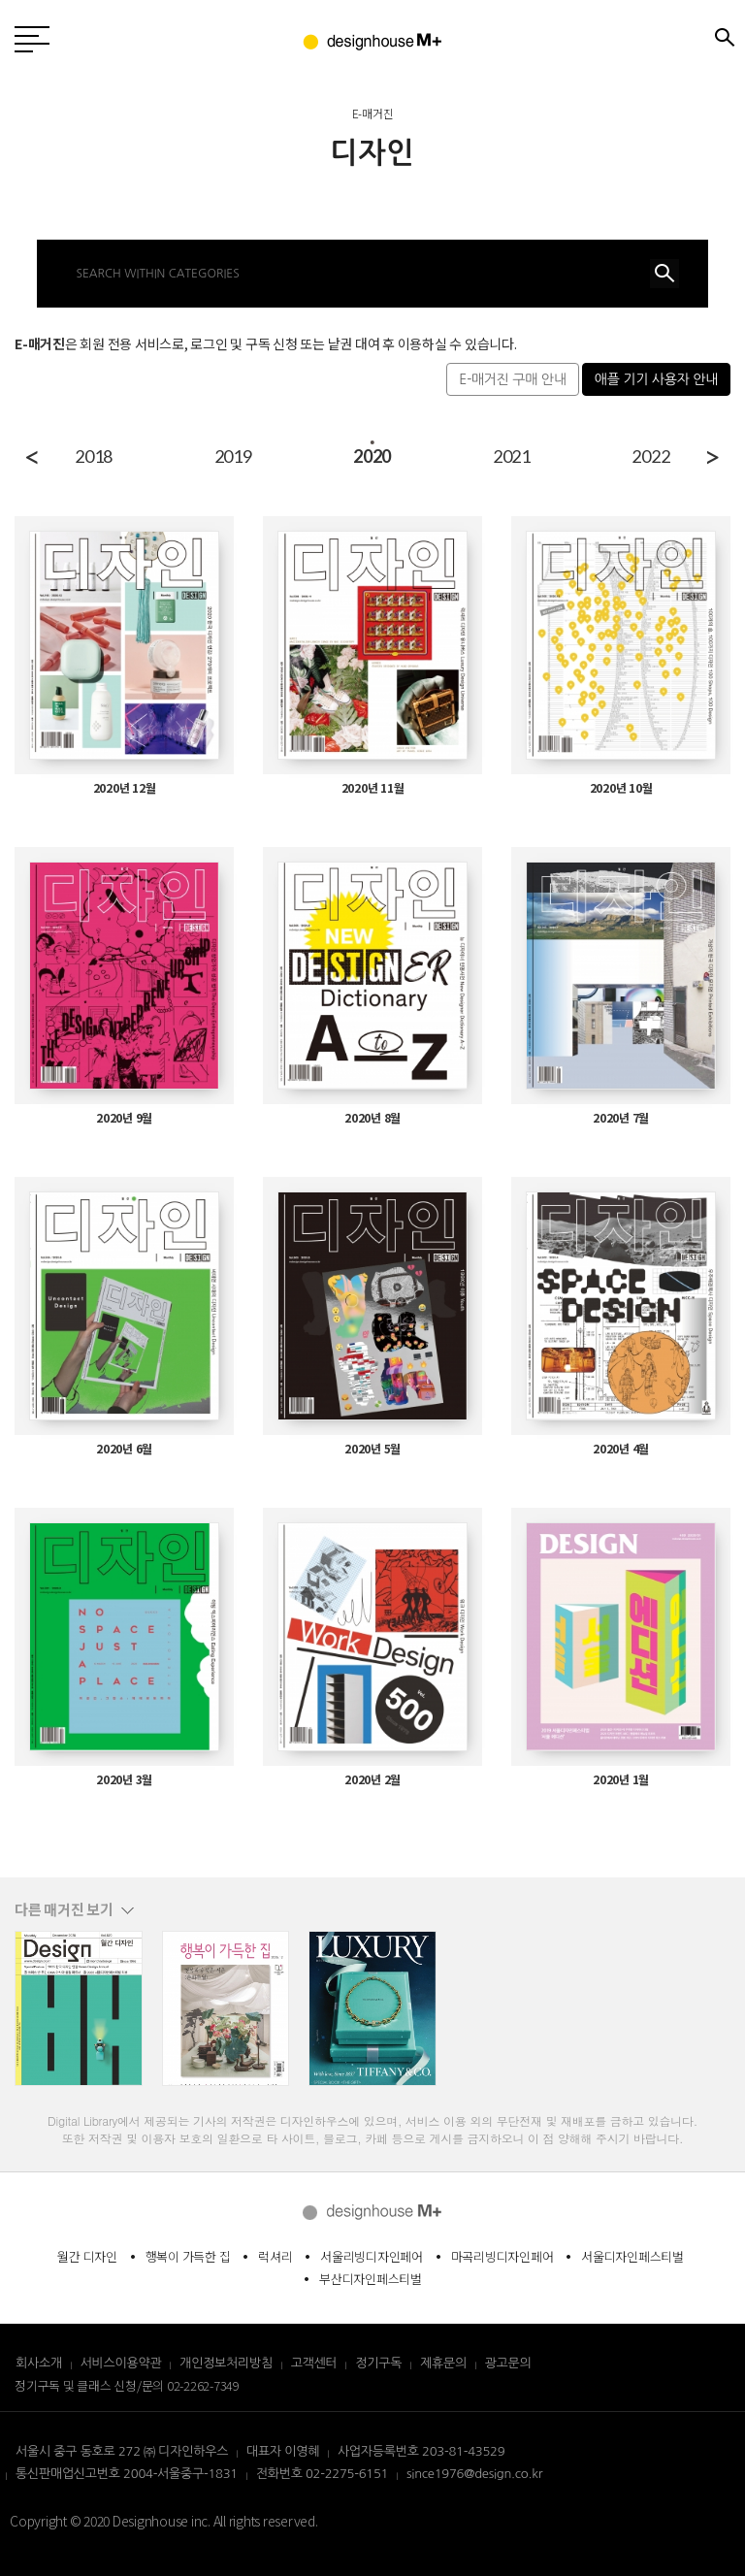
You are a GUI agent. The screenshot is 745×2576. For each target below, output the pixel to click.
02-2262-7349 (203, 2385)
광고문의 (508, 2363)
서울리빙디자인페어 (371, 2256)
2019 (233, 456)
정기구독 (378, 2363)
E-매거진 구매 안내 (512, 379)
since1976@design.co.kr (474, 2473)
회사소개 (39, 2363)
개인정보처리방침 (226, 2363)
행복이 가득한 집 (188, 2256)
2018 (94, 456)
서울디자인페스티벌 (632, 2256)
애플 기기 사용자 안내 (656, 379)
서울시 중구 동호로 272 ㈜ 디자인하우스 (122, 2451)
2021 (512, 456)
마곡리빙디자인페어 (502, 2256)
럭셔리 (275, 2256)
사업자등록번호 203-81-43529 (421, 2451)
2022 (650, 456)
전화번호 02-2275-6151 (322, 2473)
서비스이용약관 (121, 2363)
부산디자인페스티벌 (370, 2278)
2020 (372, 456)
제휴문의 (443, 2363)
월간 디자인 (87, 2256)
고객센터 (314, 2363)
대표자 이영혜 (282, 2451)
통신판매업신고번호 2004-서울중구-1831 (127, 2473)
